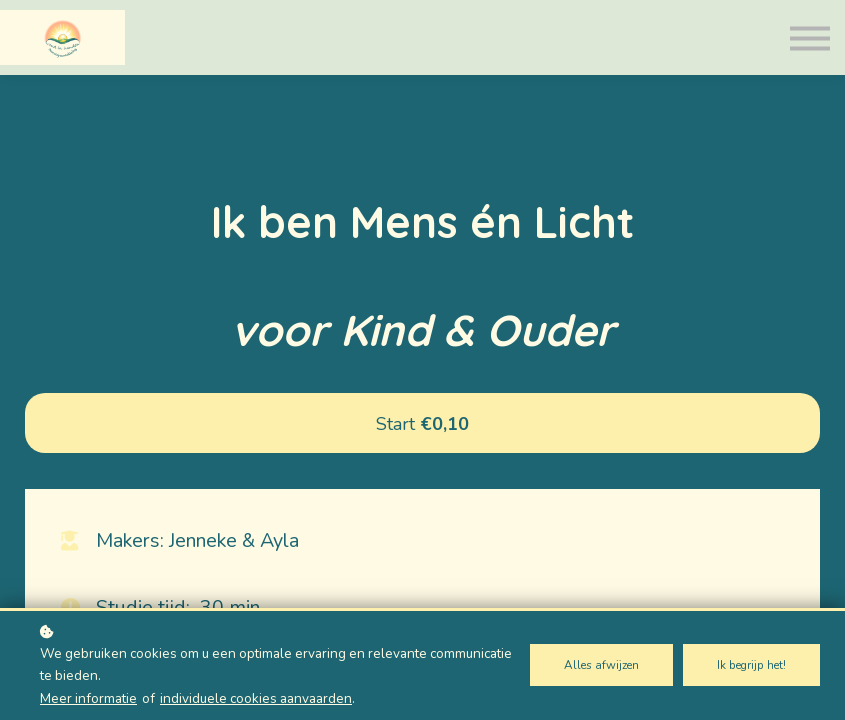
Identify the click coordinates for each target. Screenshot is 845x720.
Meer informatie (88, 698)
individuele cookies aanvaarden (256, 698)
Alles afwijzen (601, 665)
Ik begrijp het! (751, 665)
